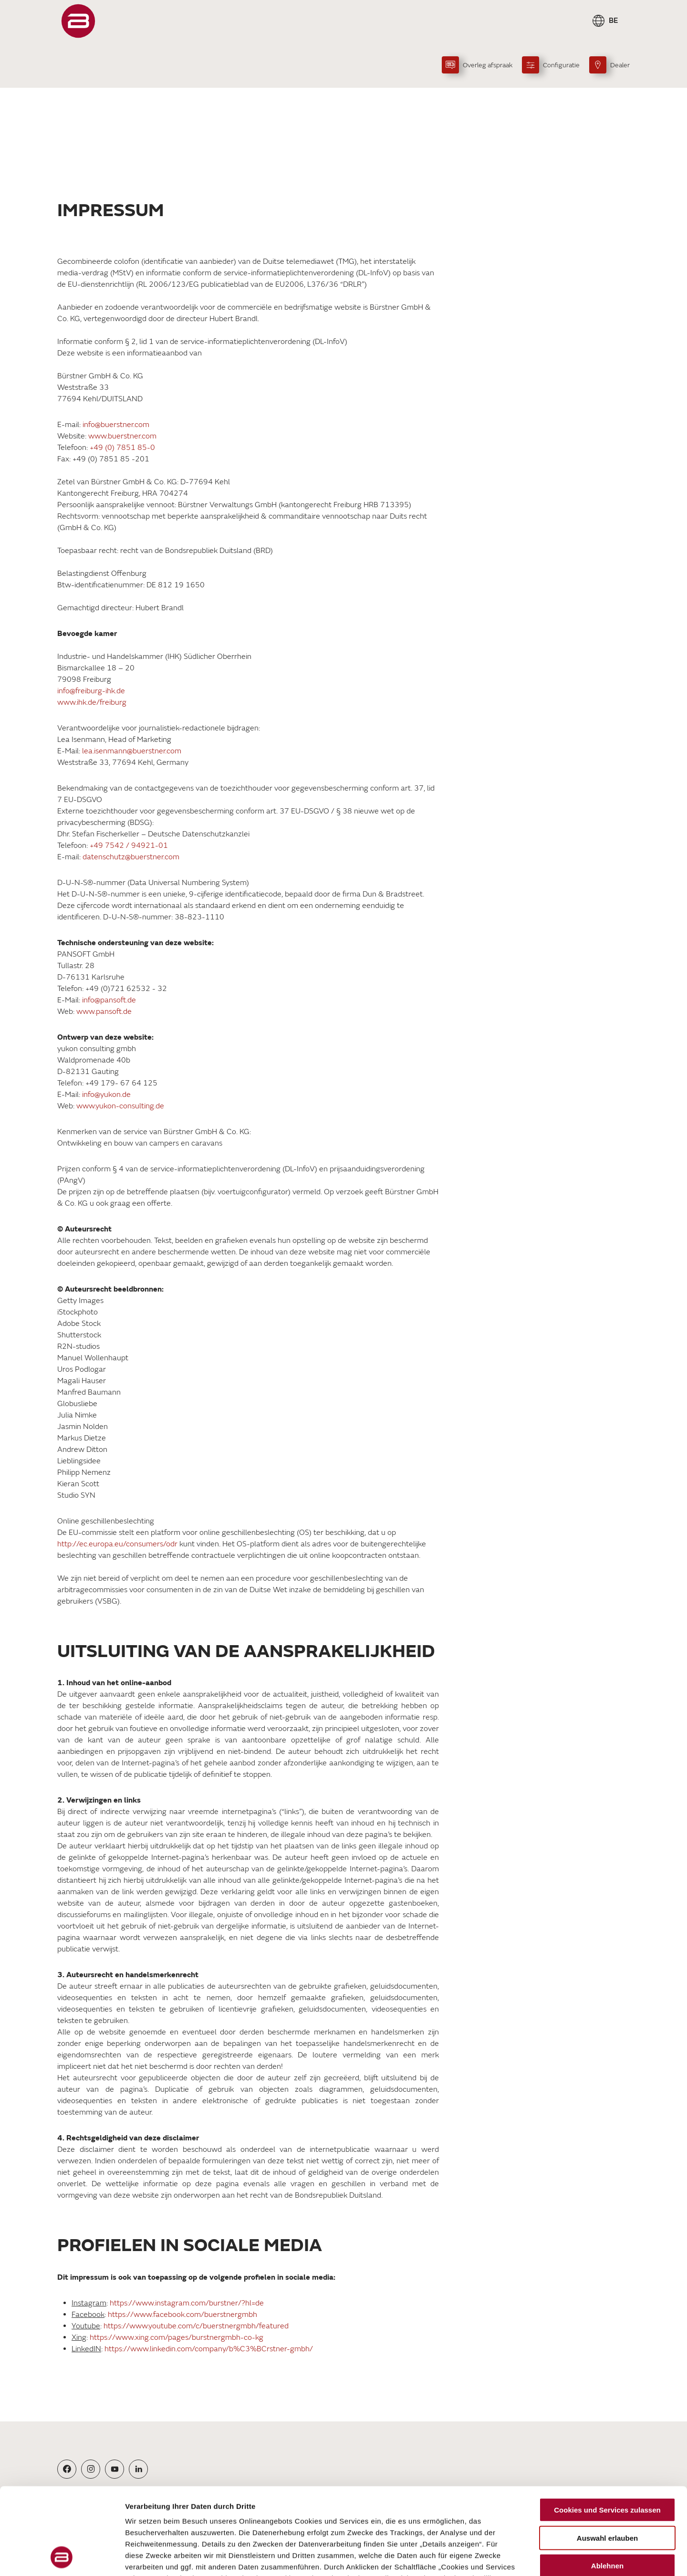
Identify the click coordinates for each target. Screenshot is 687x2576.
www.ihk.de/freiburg (91, 702)
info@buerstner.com (117, 424)
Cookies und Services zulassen (607, 2429)
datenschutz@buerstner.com (131, 857)
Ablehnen (607, 2485)
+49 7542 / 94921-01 (129, 845)
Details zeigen (507, 2557)
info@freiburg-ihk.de (91, 691)
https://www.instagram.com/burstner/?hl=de (187, 2303)
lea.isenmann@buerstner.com (131, 751)
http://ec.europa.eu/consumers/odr (117, 1544)
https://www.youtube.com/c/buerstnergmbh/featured (196, 2326)
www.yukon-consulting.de (120, 1106)
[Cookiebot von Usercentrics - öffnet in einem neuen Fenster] (62, 2557)
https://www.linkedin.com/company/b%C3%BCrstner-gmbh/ (208, 2349)
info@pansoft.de (109, 1000)
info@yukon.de (106, 1094)
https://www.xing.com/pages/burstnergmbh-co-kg (176, 2337)
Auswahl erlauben (607, 2456)
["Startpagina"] (78, 21)
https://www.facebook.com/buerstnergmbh (182, 2314)
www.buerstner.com (122, 436)
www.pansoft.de (104, 1011)
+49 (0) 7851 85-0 (122, 447)
